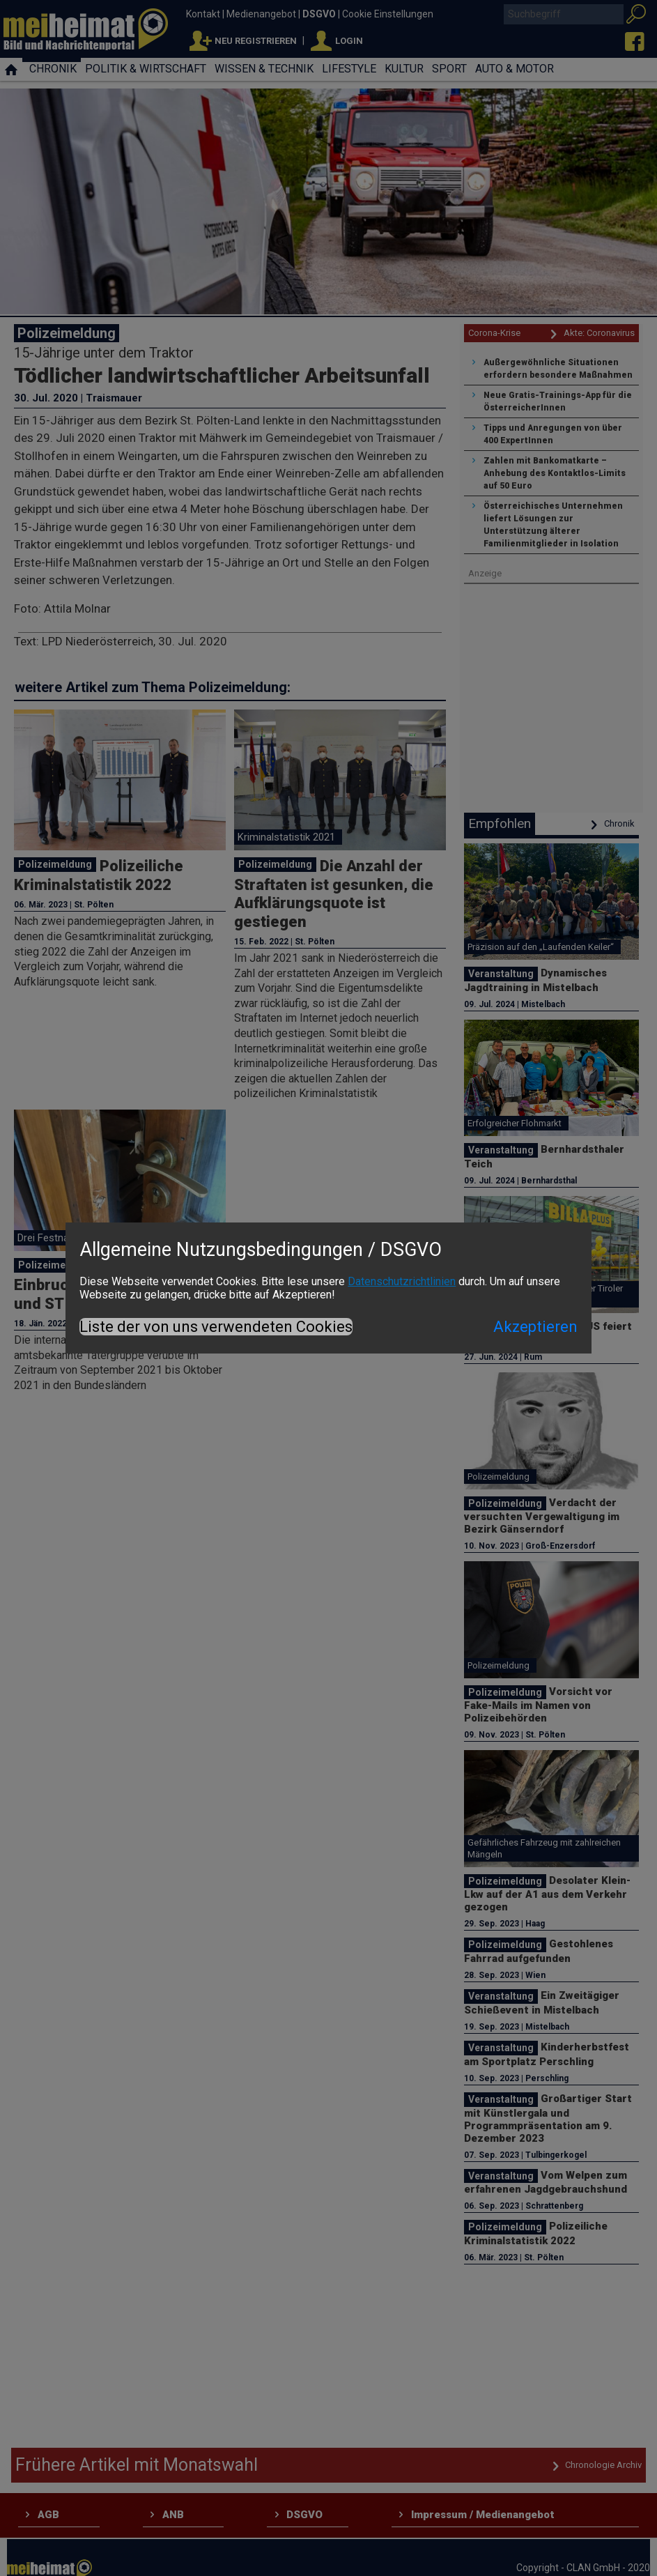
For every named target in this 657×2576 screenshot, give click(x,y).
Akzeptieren (535, 1326)
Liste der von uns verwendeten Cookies (216, 1326)
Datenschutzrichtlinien (402, 1281)
